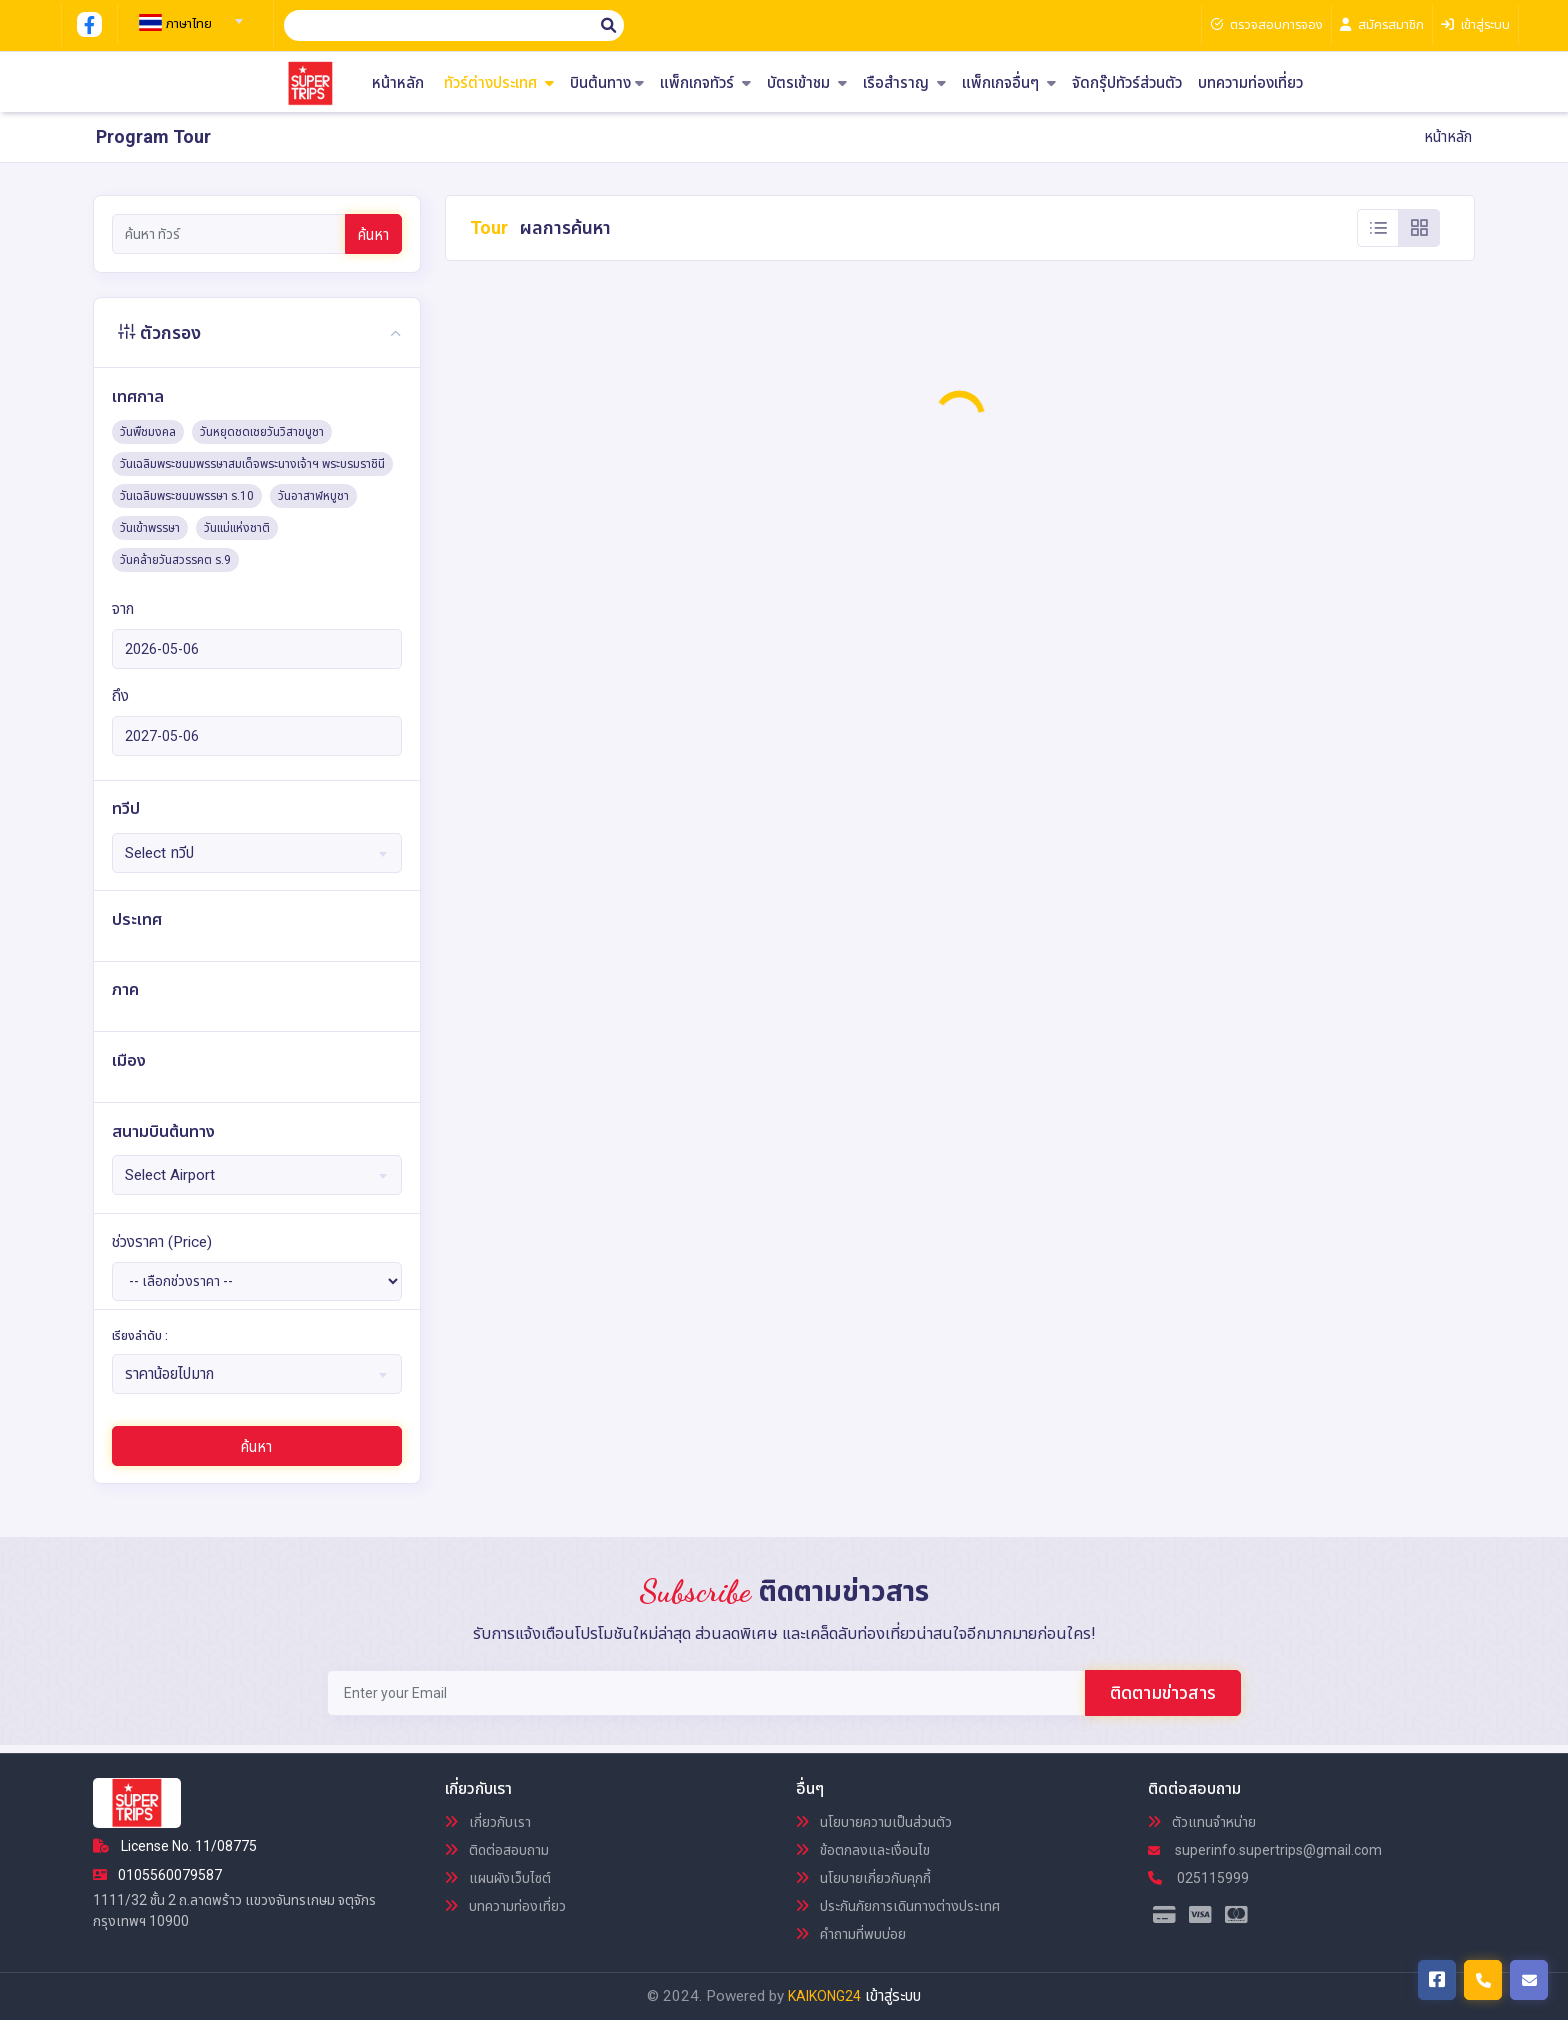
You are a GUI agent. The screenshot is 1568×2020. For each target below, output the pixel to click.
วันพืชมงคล (148, 432)
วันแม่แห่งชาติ (237, 528)
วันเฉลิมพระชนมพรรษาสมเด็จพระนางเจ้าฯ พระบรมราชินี (252, 464)
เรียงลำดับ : (140, 1336)
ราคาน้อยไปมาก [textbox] (169, 1374)
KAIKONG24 (824, 1996)
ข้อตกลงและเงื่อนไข (863, 1850)
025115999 (1198, 1878)
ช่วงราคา (162, 1242)
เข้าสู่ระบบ (893, 1996)
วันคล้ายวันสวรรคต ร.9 (175, 560)
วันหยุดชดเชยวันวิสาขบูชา (262, 432)
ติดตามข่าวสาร (1163, 1692)
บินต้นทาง (607, 83)
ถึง (120, 696)
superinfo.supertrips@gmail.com (1265, 1850)
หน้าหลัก (398, 83)
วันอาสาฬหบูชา (313, 496)
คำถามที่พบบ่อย (851, 1934)
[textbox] (188, 24)
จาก (123, 609)
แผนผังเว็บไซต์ (498, 1878)
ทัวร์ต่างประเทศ (499, 83)
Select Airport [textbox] (170, 1175)
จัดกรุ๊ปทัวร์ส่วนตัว (1127, 83)
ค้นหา (373, 235)
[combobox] (188, 15)
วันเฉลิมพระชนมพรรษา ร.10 (187, 496)
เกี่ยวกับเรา (488, 1822)
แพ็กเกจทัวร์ (705, 83)
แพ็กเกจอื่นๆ (1009, 83)
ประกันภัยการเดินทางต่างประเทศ (898, 1906)
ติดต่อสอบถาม (497, 1850)
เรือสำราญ (904, 83)
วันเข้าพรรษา (150, 528)
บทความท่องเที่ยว (1250, 83)
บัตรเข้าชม (807, 83)
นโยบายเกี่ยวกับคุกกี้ (863, 1878)
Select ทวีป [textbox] (159, 853)
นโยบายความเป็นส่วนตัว (874, 1822)
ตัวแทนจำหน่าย (1202, 1822)
